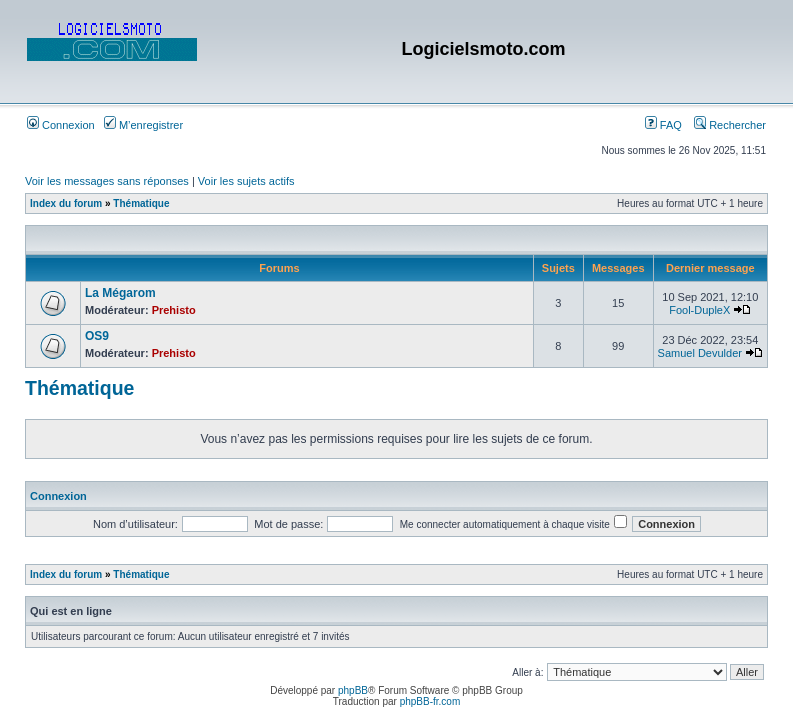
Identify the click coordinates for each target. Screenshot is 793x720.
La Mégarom (120, 293)
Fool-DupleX (699, 310)
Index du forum (66, 203)
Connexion (61, 125)
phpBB (353, 690)
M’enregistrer (143, 125)
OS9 (97, 336)
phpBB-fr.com (430, 701)
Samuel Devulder (700, 353)
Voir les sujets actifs (246, 181)
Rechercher (730, 125)
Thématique (141, 203)
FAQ (663, 125)
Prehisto (174, 310)
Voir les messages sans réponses (107, 181)
